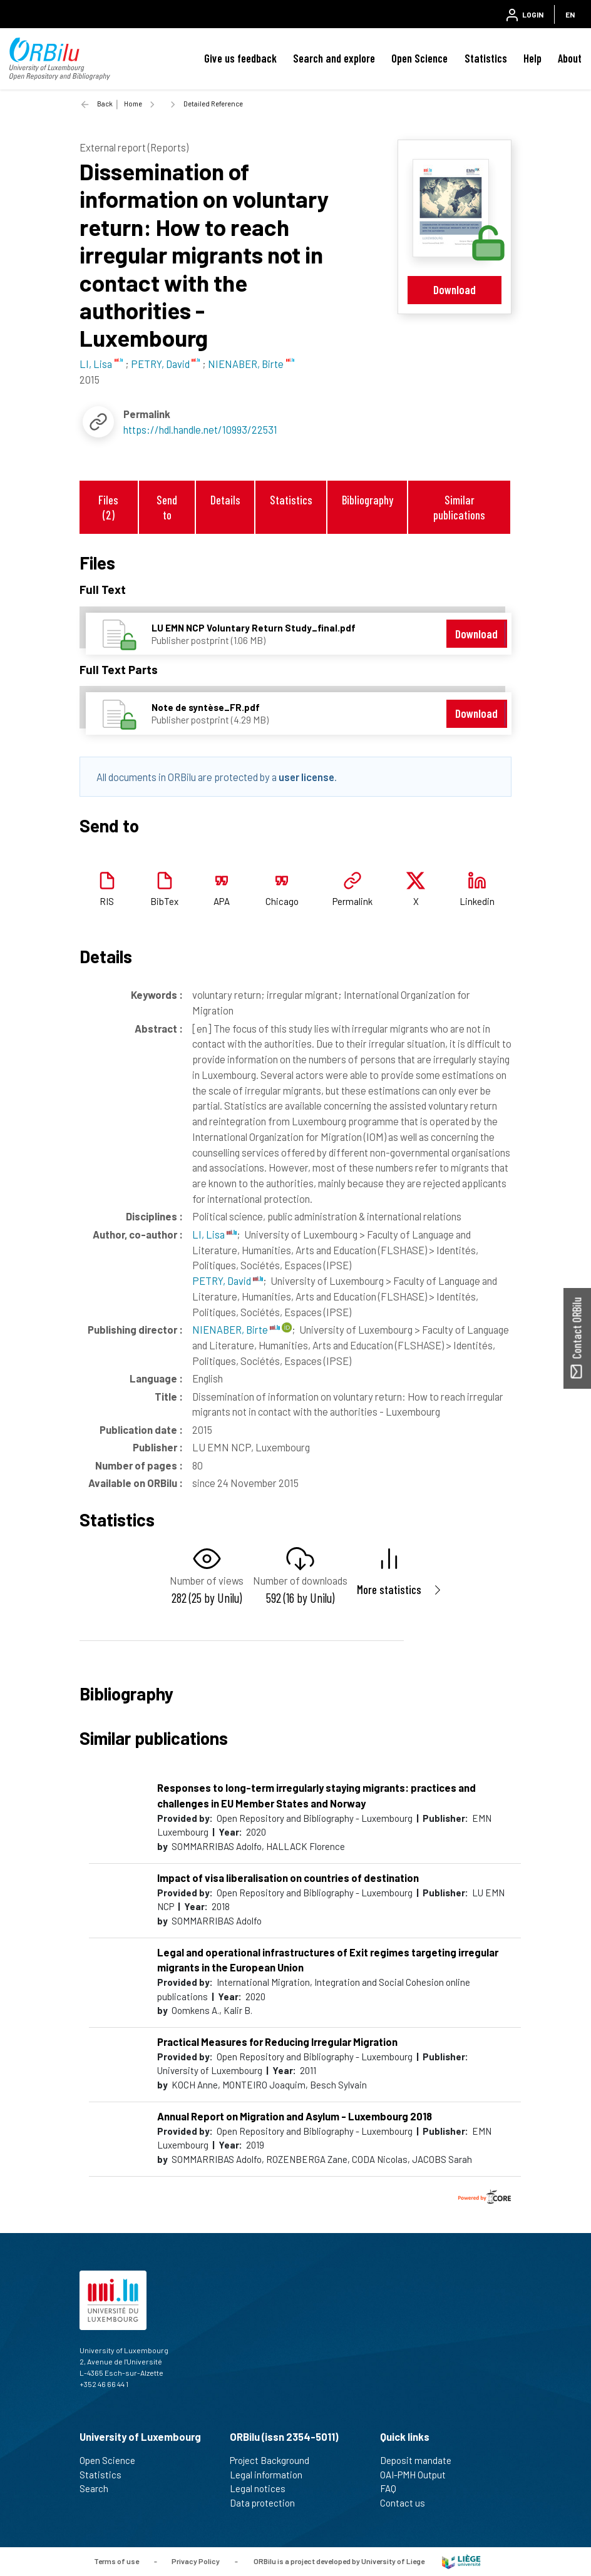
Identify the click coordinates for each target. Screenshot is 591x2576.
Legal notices (263, 2488)
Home (133, 104)
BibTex (164, 901)
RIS (107, 901)
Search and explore (334, 58)
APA (221, 901)
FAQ (393, 2488)
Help (532, 58)
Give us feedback (240, 58)
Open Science (419, 58)
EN (570, 14)
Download (454, 289)
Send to (167, 507)
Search (99, 2488)
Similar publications (459, 507)
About (570, 58)
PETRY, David (227, 1280)
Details (225, 500)
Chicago (282, 901)
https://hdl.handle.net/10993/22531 (200, 429)
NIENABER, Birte (236, 1329)
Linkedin (477, 901)
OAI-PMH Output (418, 2474)
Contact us (408, 2502)
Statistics (486, 58)
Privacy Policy (196, 2560)
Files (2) (108, 507)
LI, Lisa (214, 1234)
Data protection (268, 2502)
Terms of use (116, 2560)
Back (105, 104)
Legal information (271, 2474)
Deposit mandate (421, 2460)
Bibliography (367, 500)
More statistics (389, 1589)
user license (306, 776)
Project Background (275, 2460)
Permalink (352, 901)
